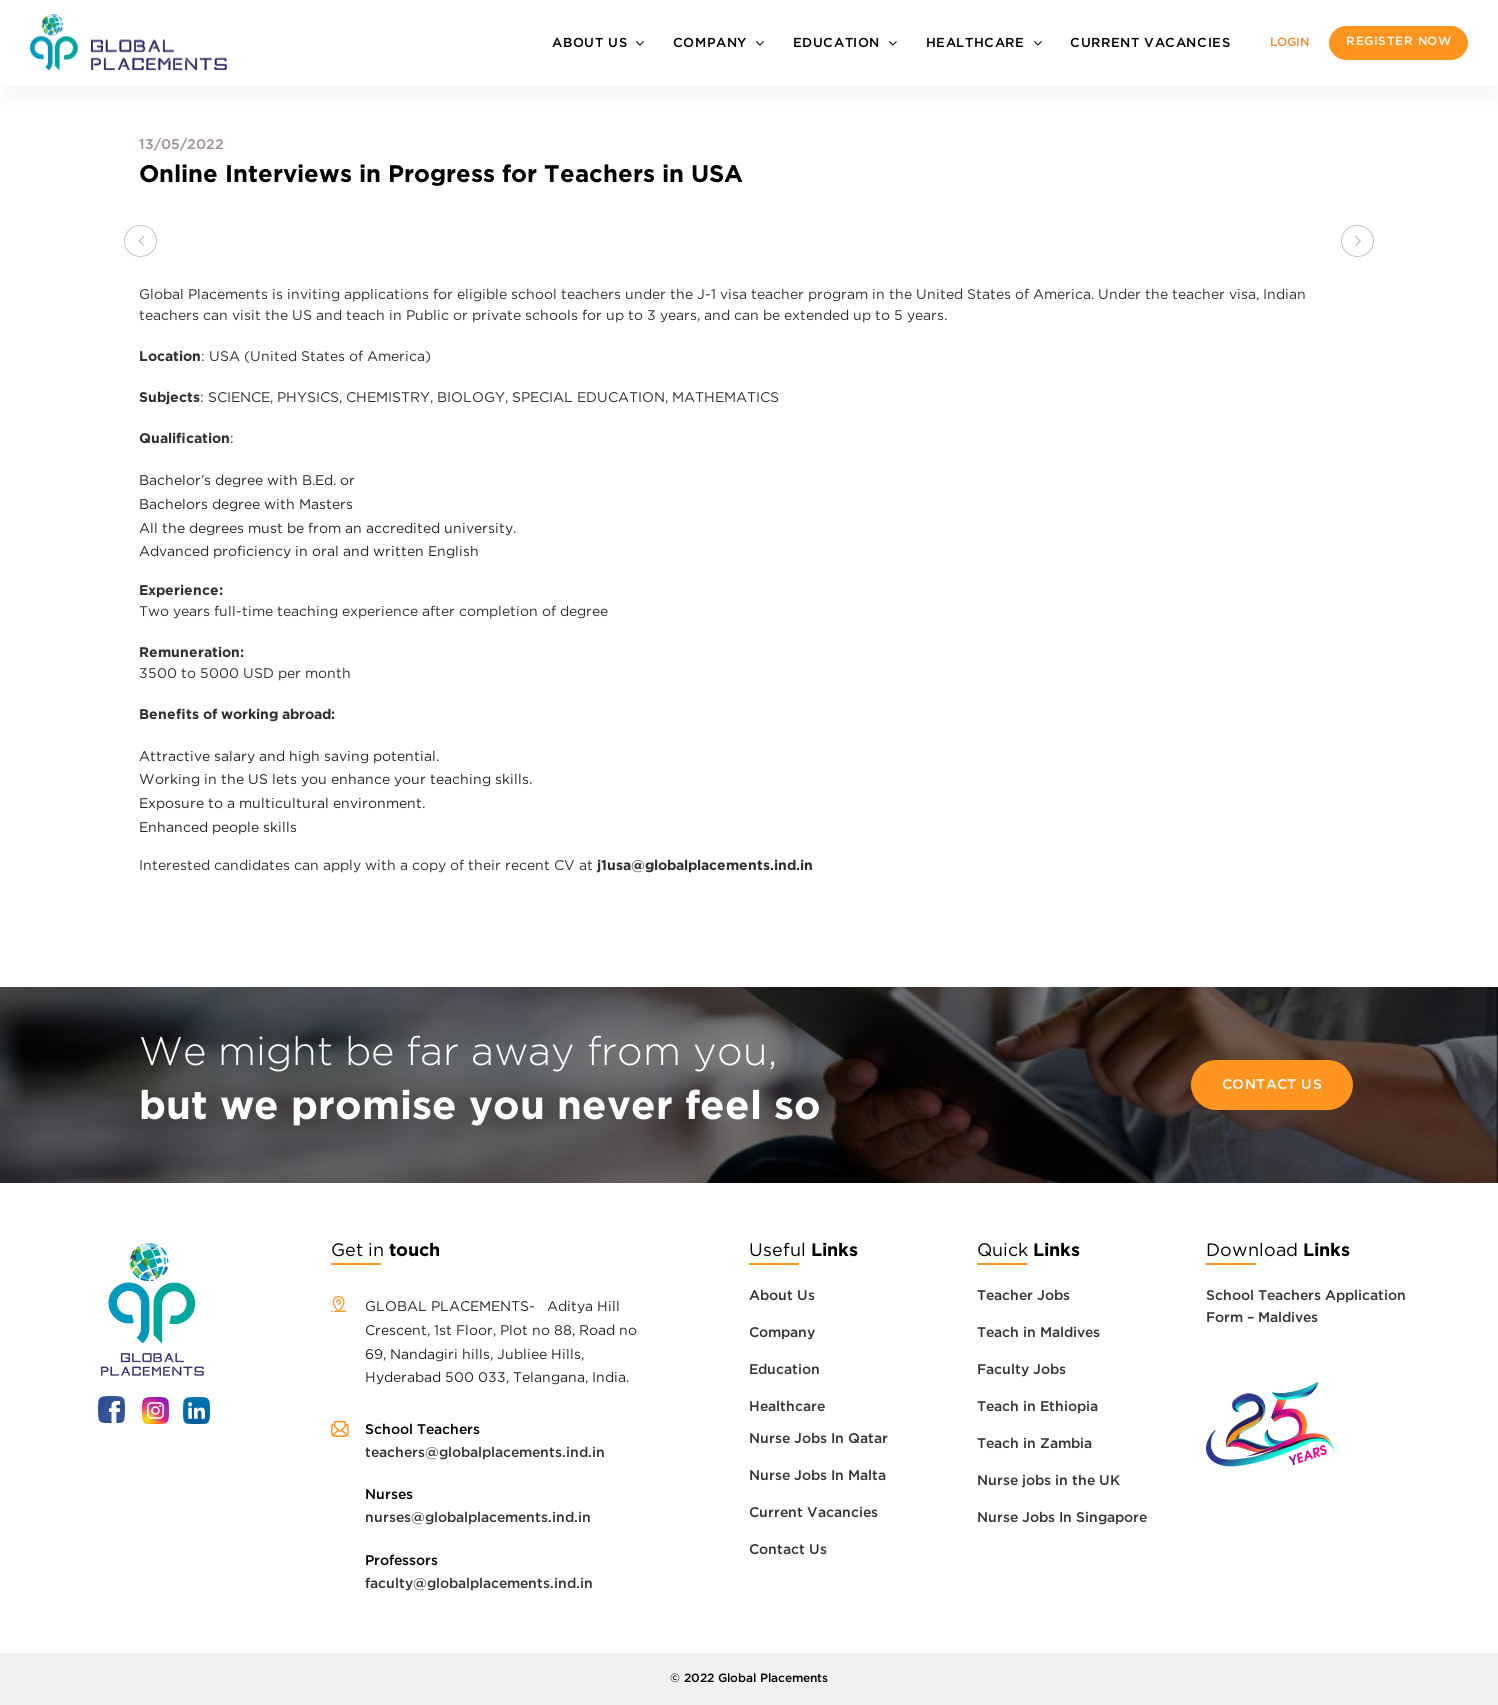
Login (1289, 42)
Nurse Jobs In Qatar (818, 1439)
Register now (1398, 41)
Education (836, 43)
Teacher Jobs (1023, 1296)
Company (710, 43)
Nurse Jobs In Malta (817, 1476)
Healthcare (975, 43)
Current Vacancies (1150, 43)
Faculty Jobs (1021, 1370)
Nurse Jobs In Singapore (1062, 1518)
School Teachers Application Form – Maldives (1306, 1307)
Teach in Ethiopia (1037, 1407)
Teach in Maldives (1038, 1333)
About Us (589, 43)
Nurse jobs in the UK (1048, 1481)
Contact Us (1272, 1085)
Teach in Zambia (1034, 1444)
